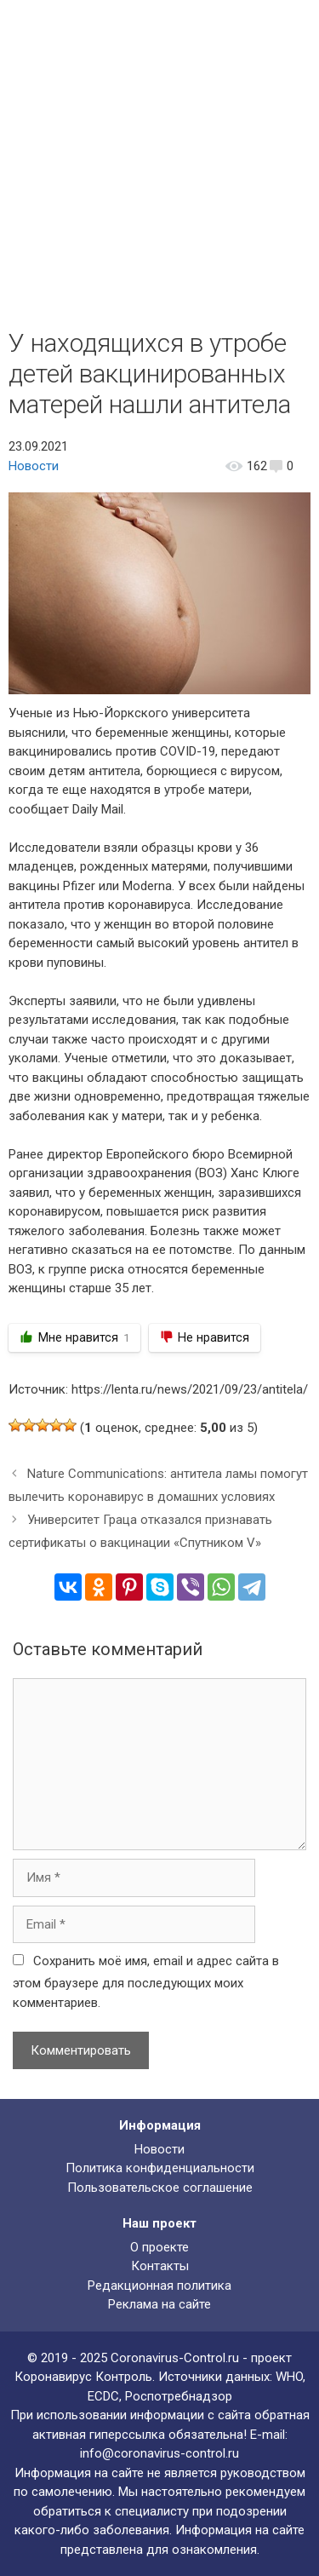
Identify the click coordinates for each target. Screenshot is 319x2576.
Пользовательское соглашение (160, 2187)
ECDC (103, 2396)
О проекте (159, 2247)
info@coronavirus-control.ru (159, 2453)
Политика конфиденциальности (160, 2168)
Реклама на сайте (159, 2304)
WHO (289, 2376)
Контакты (160, 2266)
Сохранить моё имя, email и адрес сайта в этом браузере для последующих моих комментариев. (146, 1981)
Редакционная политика (159, 2285)
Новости (34, 466)
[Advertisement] (159, 159)
